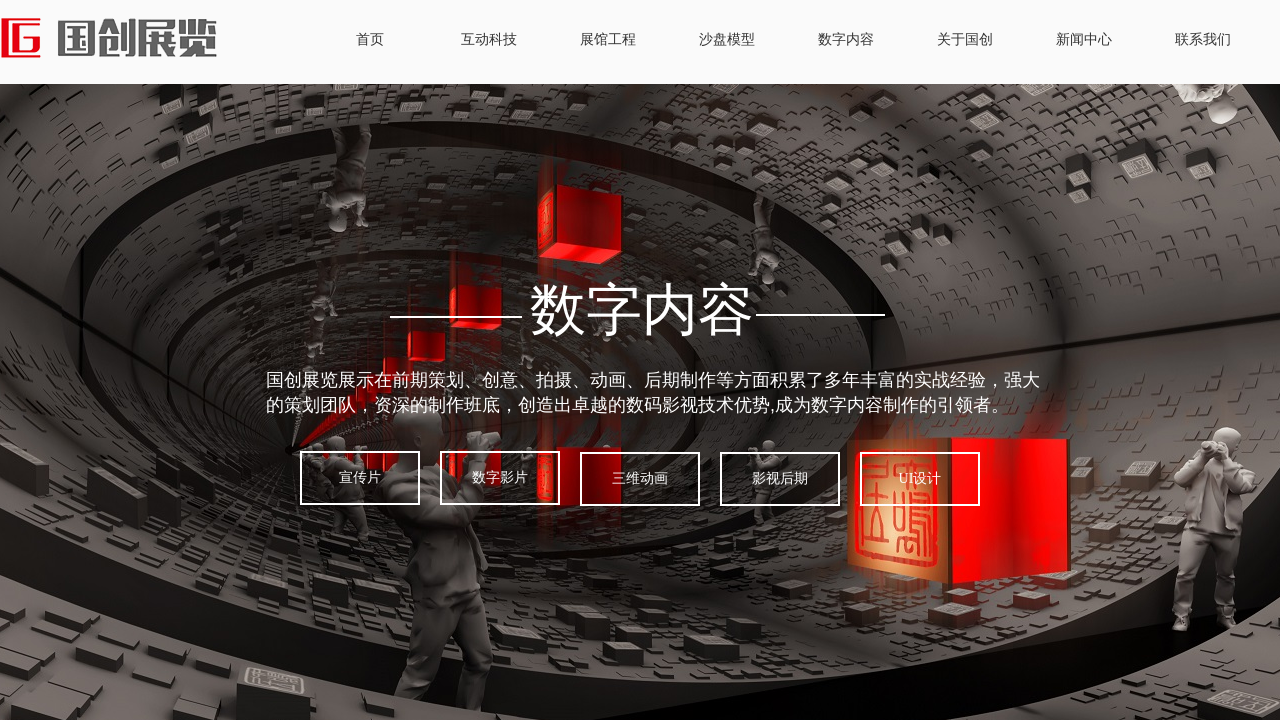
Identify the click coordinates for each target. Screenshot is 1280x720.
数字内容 (846, 39)
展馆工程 (608, 39)
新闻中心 (1084, 39)
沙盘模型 (727, 39)
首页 (370, 39)
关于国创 (965, 39)
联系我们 (1203, 39)
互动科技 (489, 39)
